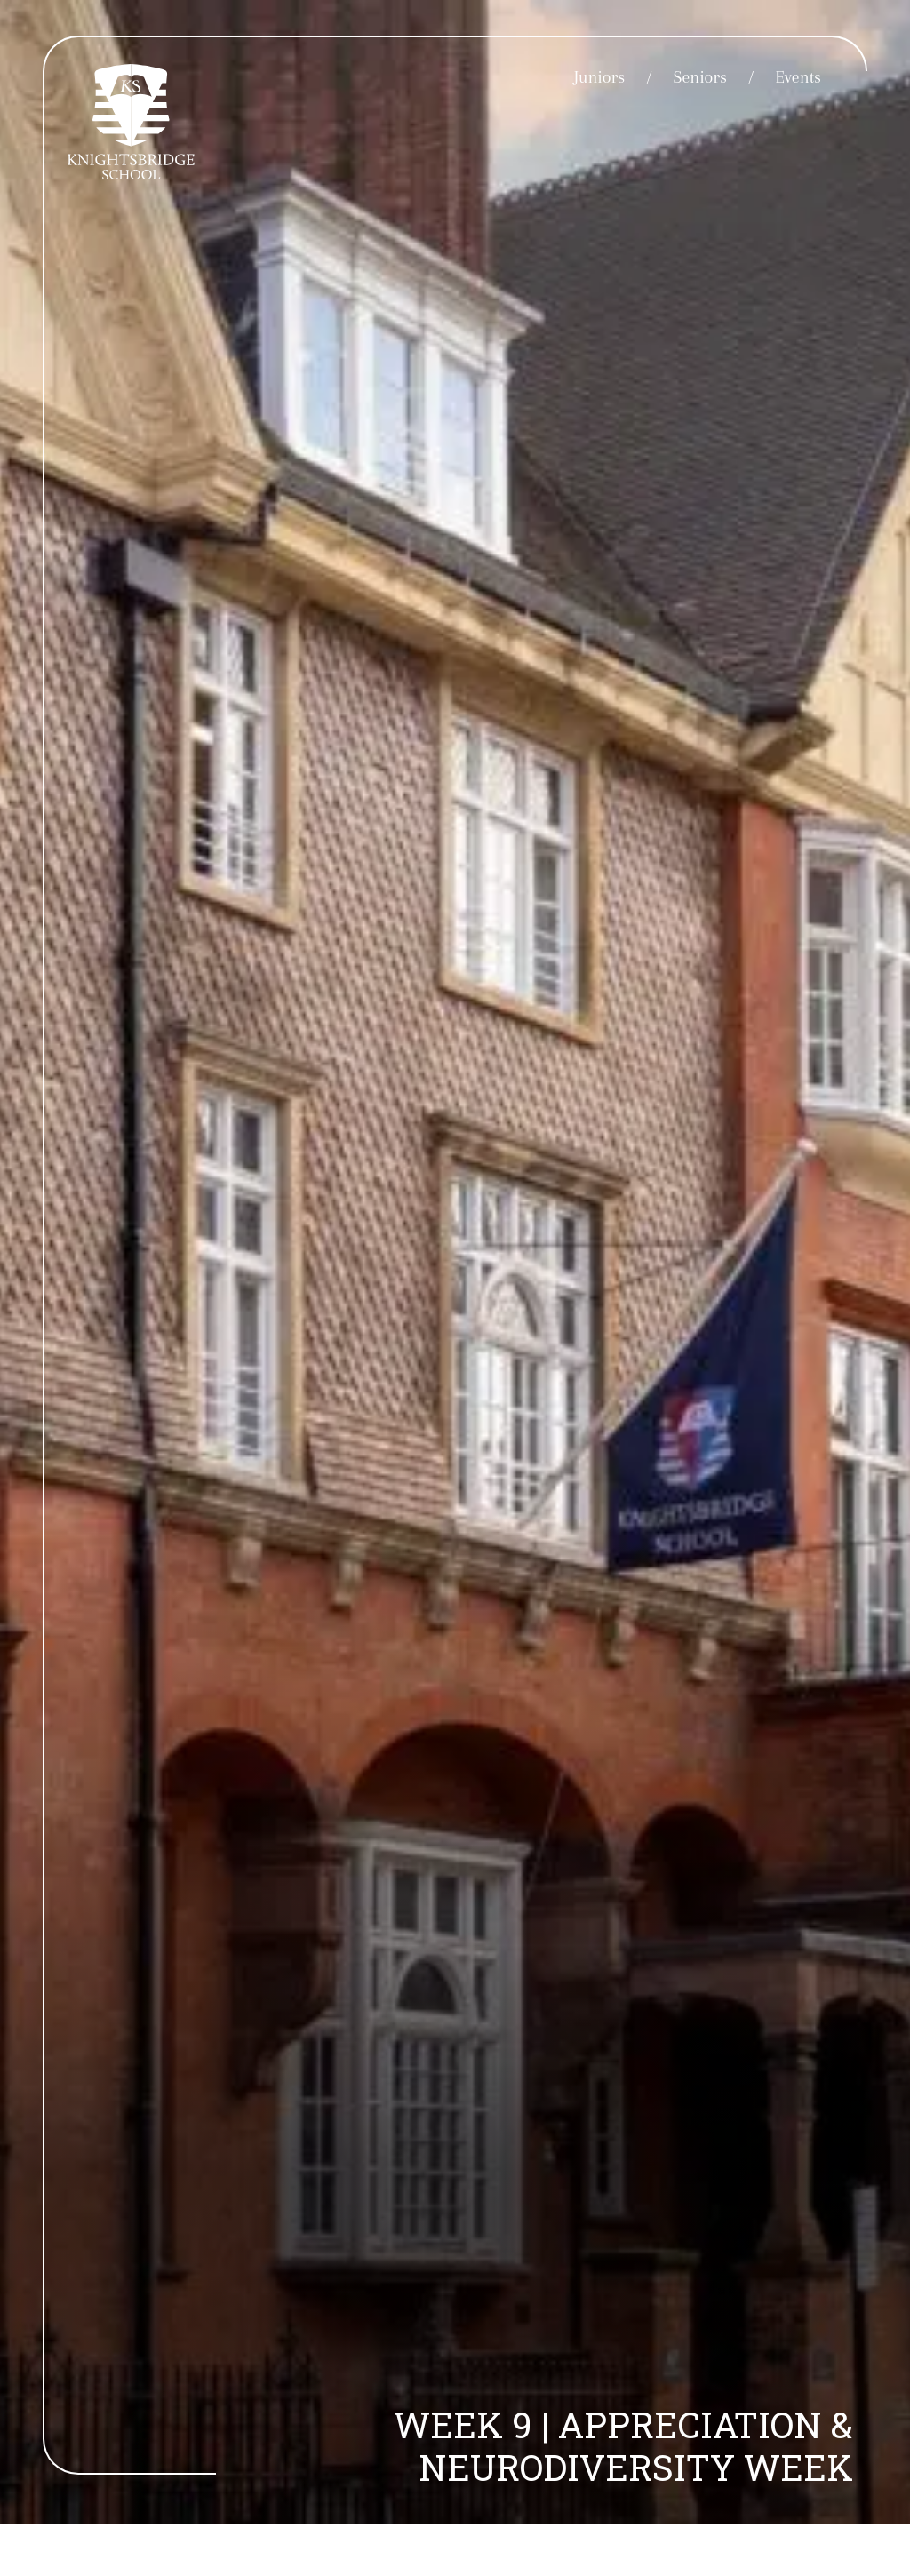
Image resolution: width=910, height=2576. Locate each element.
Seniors (700, 77)
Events (798, 77)
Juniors (599, 77)
